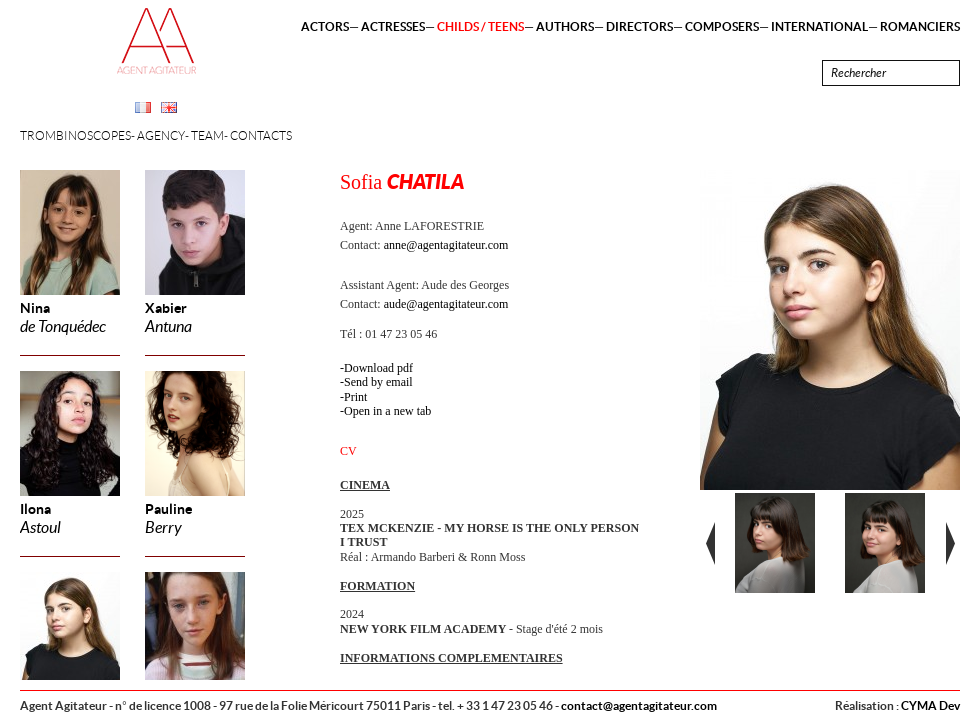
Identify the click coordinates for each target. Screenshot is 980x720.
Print (355, 397)
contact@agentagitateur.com (639, 705)
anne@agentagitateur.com (446, 245)
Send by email (378, 382)
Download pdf (378, 368)
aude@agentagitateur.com (446, 304)
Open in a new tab (387, 411)
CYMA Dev (930, 705)
